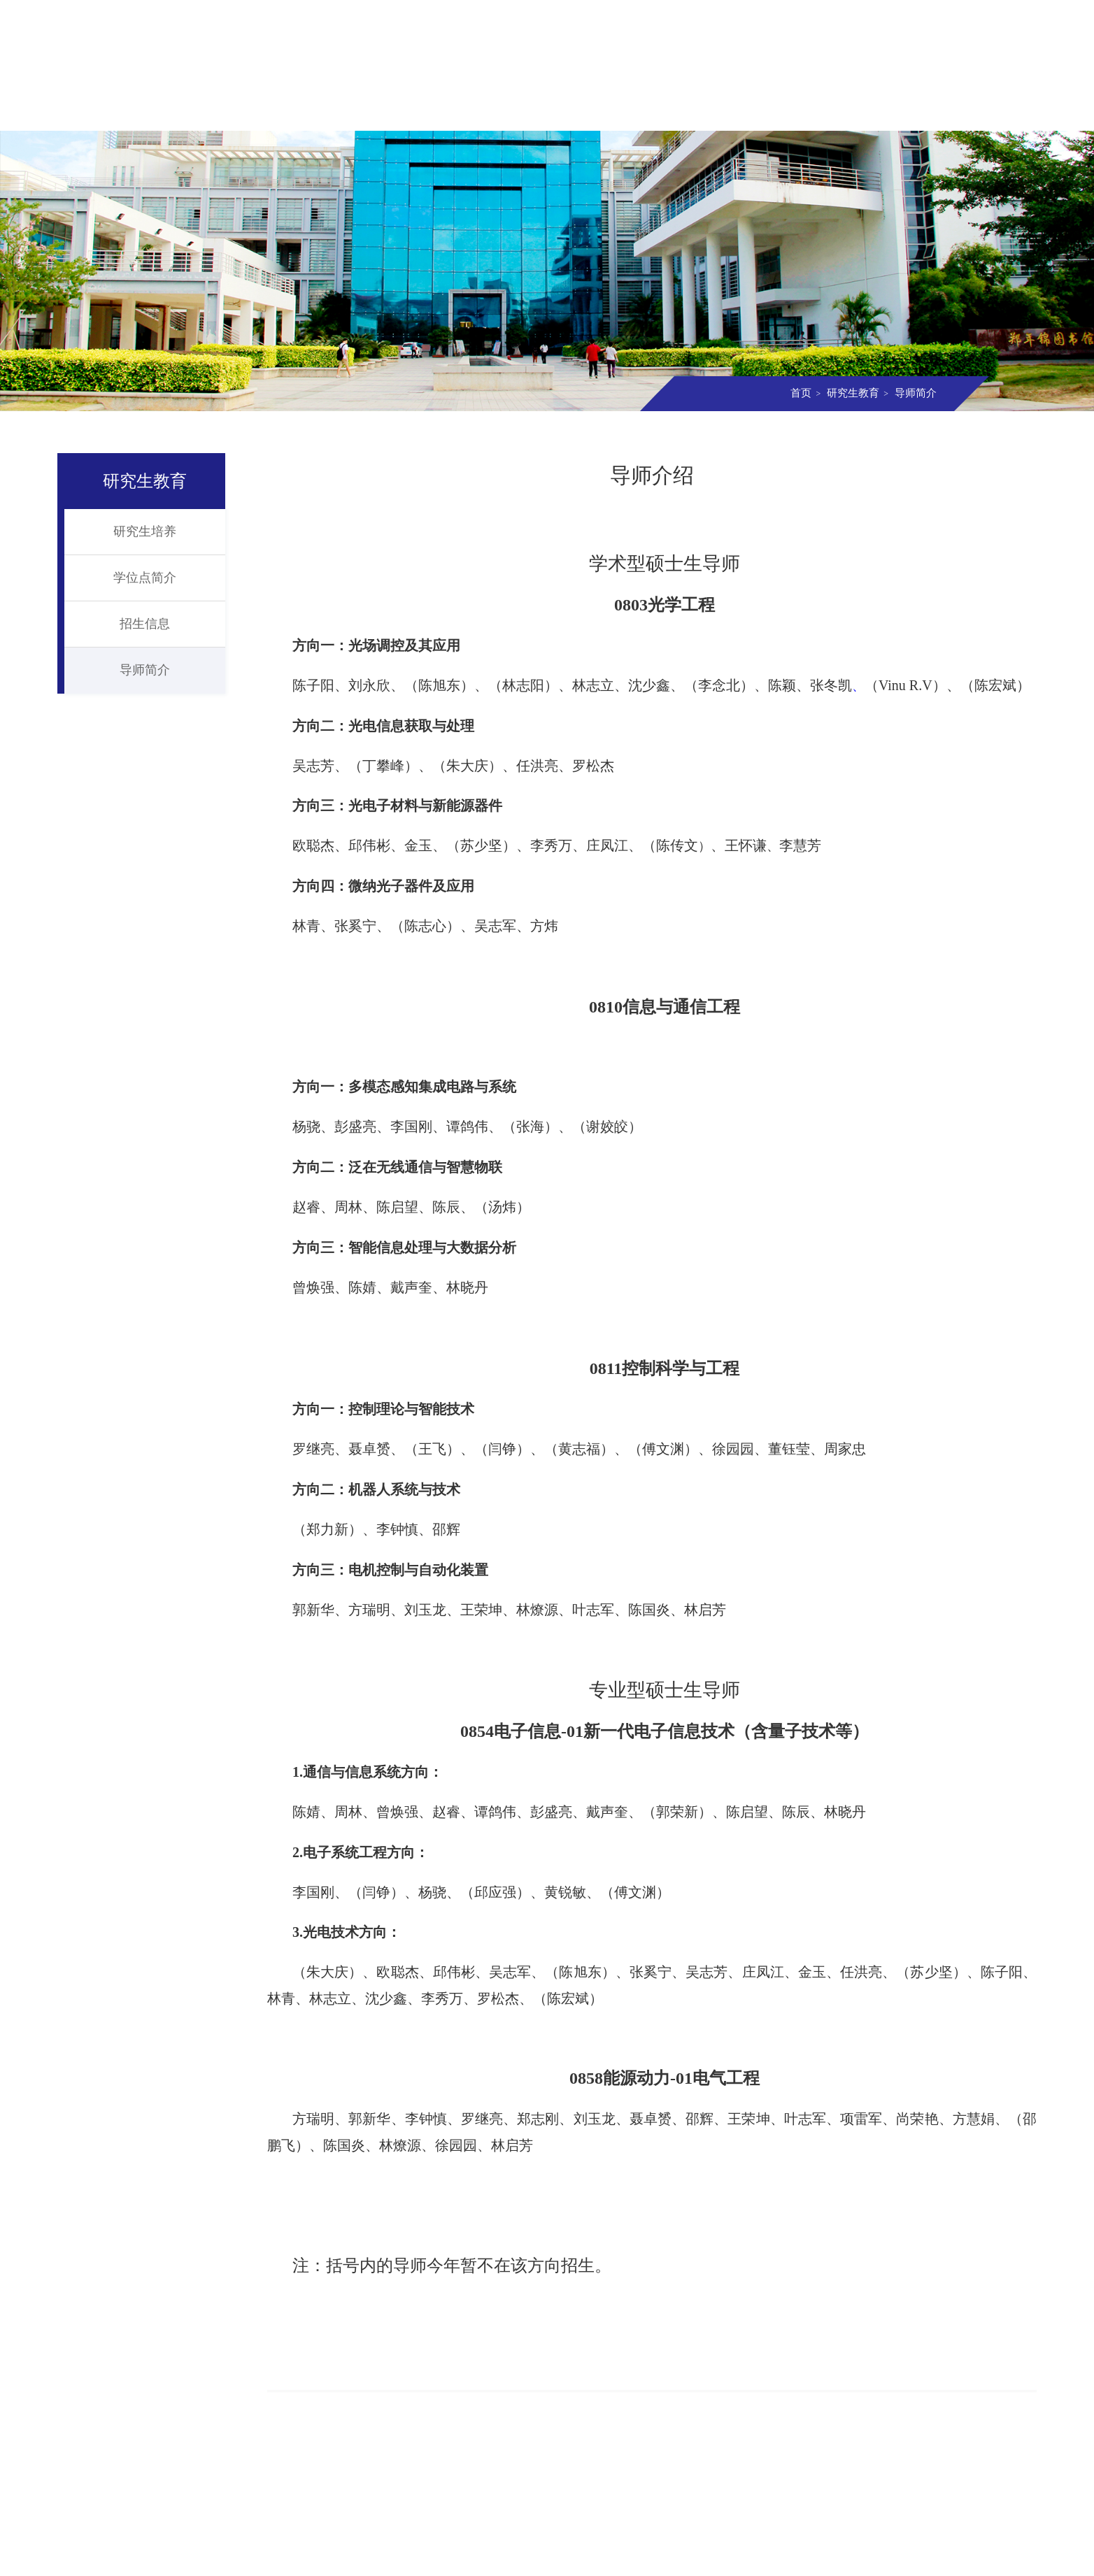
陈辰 (796, 1811)
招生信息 (145, 624)
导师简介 (914, 393)
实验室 (725, 110)
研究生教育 (547, 110)
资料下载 (992, 110)
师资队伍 (368, 110)
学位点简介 (144, 578)
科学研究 (636, 110)
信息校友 (903, 110)
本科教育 (458, 110)
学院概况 (191, 110)
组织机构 (280, 110)
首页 (102, 110)
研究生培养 (144, 531)
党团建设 (814, 110)
